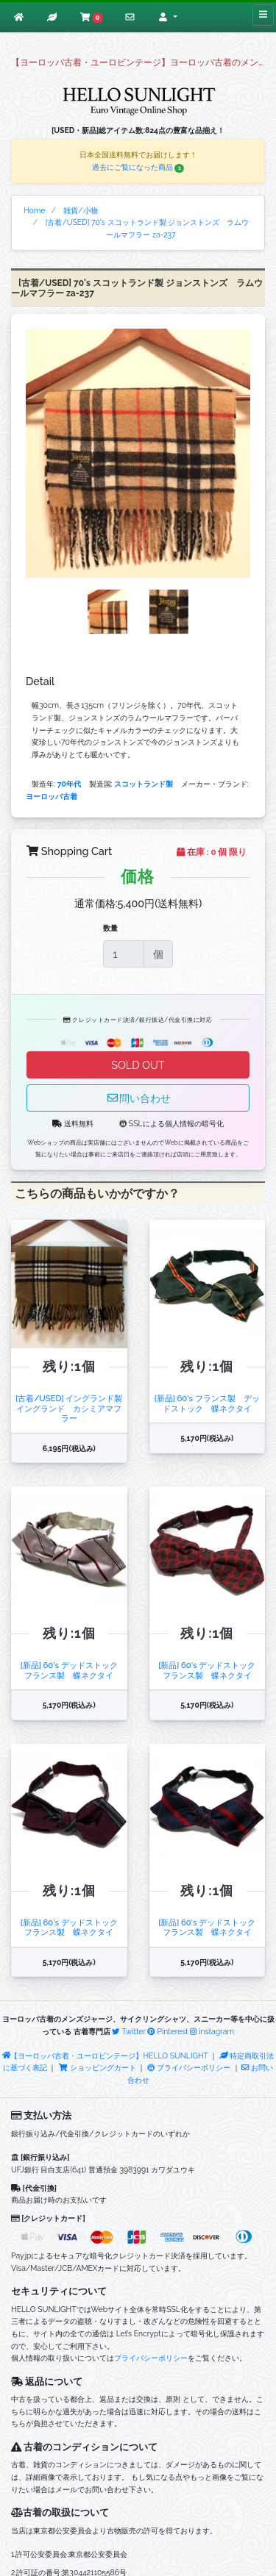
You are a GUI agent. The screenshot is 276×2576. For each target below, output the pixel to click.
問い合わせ (138, 1098)
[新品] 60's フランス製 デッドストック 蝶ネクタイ (207, 1403)
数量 (110, 927)
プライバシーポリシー (188, 2067)
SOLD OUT (137, 1065)
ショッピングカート (98, 2067)
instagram (212, 2031)
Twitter (129, 2031)
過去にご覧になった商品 (138, 166)
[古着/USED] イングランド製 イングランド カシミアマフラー (68, 1408)
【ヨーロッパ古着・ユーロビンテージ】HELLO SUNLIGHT (105, 2055)
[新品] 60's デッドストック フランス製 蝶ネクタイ (73, 1670)
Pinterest (167, 2031)
